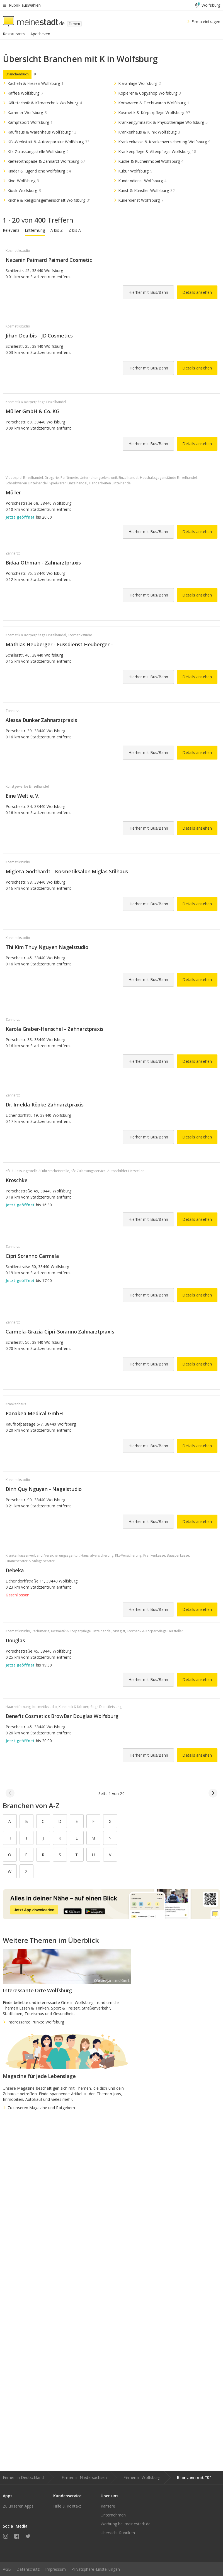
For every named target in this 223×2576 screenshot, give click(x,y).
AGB (7, 2569)
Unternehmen (113, 2515)
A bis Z (56, 230)
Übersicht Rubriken (118, 2532)
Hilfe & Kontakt (67, 2506)
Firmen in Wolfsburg (141, 2477)
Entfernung (35, 230)
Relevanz (11, 230)
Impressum (55, 2569)
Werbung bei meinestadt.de (126, 2523)
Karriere (108, 2506)
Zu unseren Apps (18, 2506)
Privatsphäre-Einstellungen (95, 2569)
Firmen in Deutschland (23, 2477)
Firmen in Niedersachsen (84, 2477)
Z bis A (75, 230)
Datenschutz (28, 2569)
